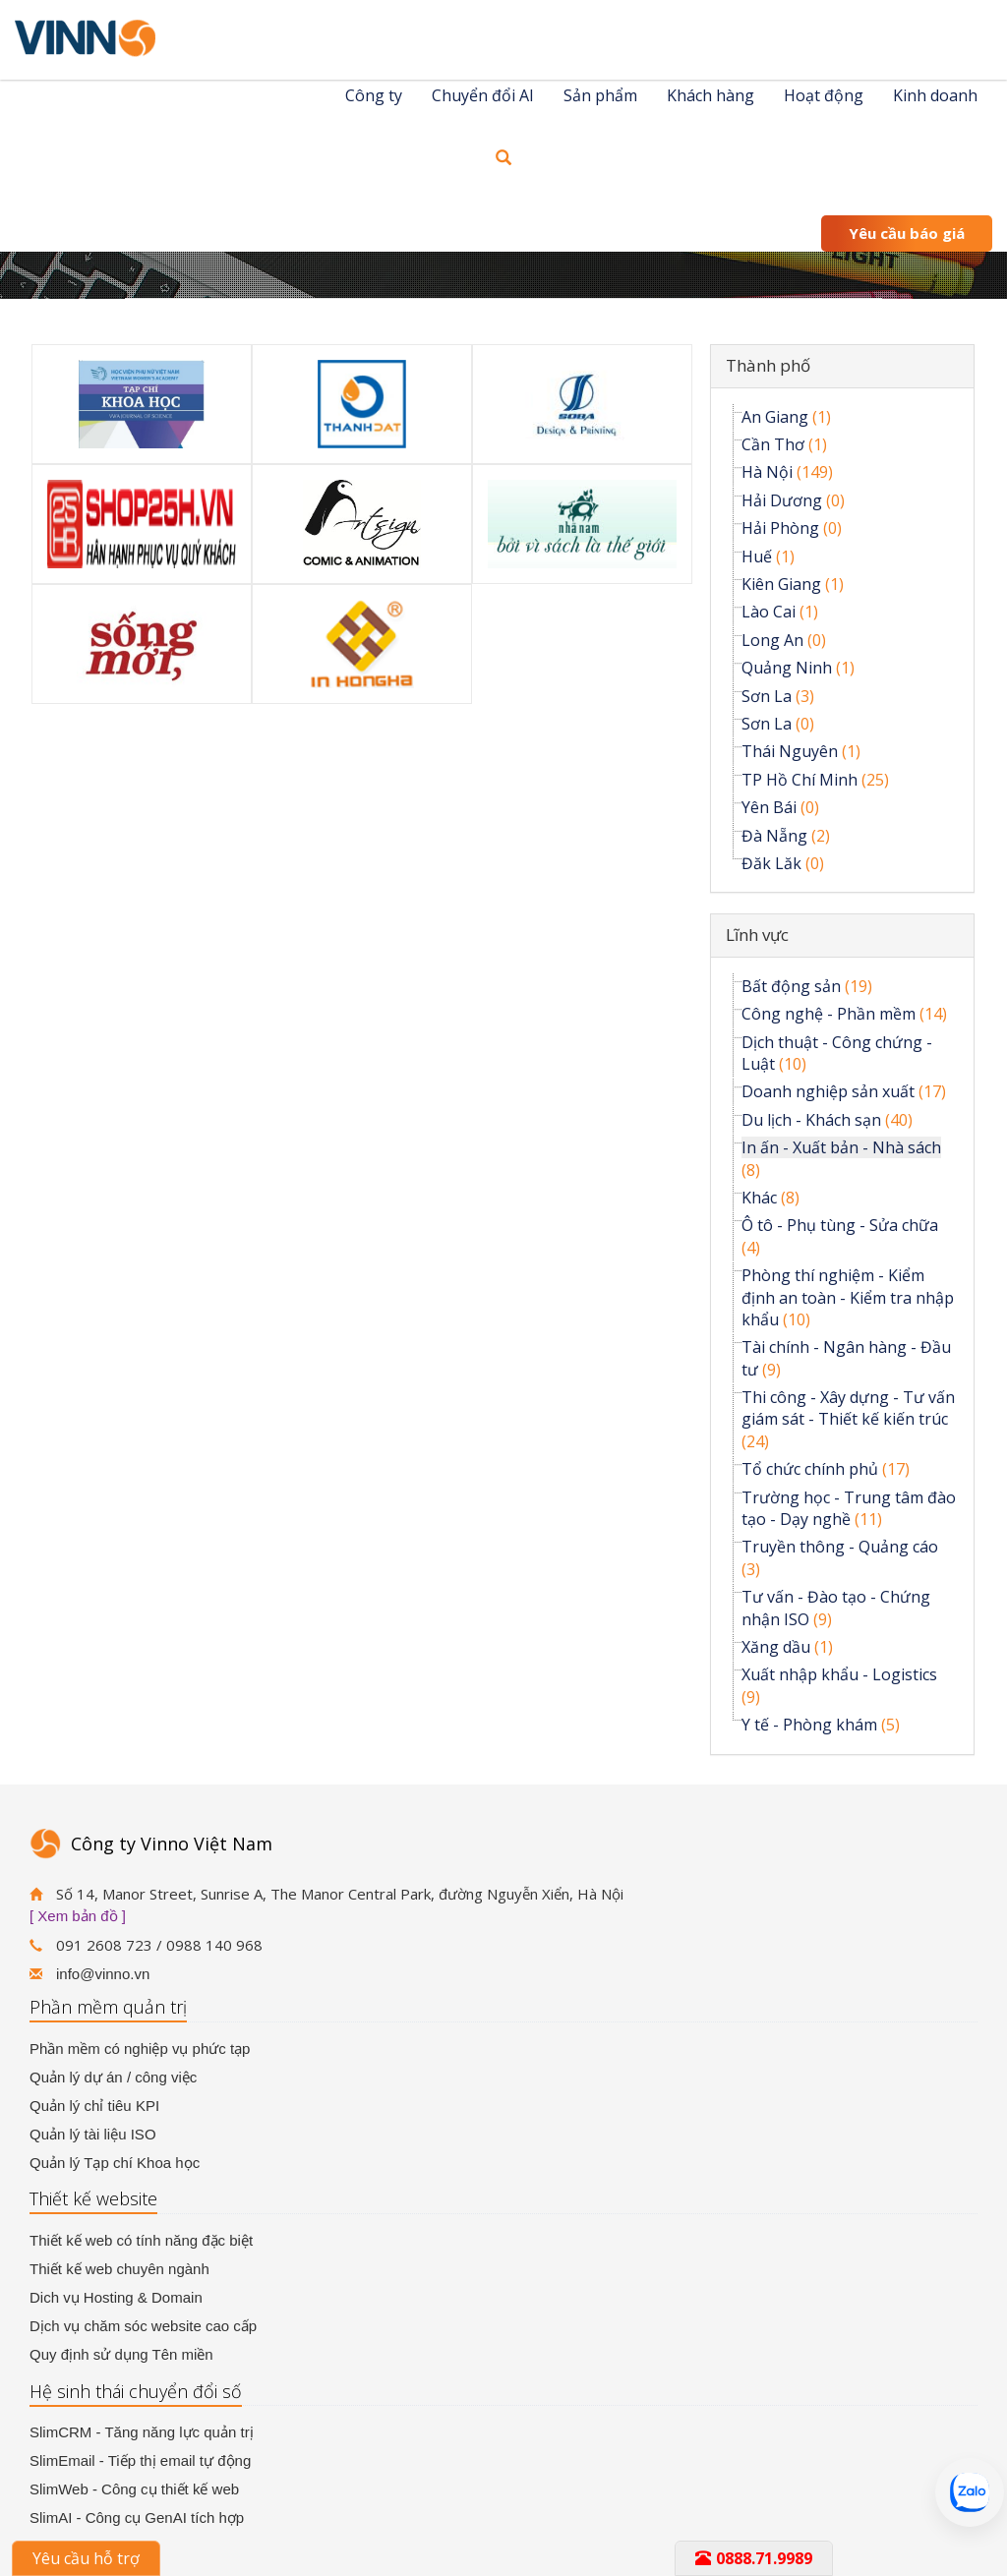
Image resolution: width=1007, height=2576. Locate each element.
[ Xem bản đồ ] (78, 1915)
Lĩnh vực (757, 934)
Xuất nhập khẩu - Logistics (839, 1674)
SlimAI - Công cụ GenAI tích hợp (137, 2517)
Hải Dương (781, 500)
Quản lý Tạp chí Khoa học (115, 2162)
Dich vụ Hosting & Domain (116, 2297)
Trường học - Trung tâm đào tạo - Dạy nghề (848, 1508)
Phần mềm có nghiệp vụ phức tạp (140, 2048)
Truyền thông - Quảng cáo (839, 1546)
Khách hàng (710, 95)
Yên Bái (769, 807)
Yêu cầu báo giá (907, 233)
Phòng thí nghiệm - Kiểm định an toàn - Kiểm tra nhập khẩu (847, 1297)
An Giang (774, 417)
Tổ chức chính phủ (809, 1469)
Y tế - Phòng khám (809, 1724)
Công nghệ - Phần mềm (828, 1014)
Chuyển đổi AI (483, 95)
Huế (756, 556)
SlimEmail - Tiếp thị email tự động (140, 2460)
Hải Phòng (780, 528)
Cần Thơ (772, 444)
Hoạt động (823, 95)
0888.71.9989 (753, 2558)
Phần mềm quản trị (108, 2007)
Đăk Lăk (771, 863)
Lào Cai (768, 611)
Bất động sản (791, 986)
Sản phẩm (600, 95)
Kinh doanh (935, 95)
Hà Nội (767, 472)
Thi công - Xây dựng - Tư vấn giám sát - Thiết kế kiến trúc (848, 1408)
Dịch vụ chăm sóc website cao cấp (143, 2325)
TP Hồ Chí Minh (799, 779)
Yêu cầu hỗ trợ (86, 2558)
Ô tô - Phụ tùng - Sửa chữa (839, 1225)
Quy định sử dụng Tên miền (121, 2354)
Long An (772, 640)
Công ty (373, 95)
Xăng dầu (775, 1647)
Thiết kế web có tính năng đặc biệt (141, 2240)
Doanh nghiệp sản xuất (828, 1091)
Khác (759, 1197)
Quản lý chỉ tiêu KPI (94, 2105)
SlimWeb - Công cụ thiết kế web (134, 2489)
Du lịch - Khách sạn (811, 1120)
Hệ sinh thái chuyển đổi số (136, 2391)
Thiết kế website (93, 2198)
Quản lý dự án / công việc (113, 2077)
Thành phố (768, 365)
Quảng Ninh (786, 667)
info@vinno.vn (102, 1973)
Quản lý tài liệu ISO (93, 2134)
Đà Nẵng (774, 836)
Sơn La (766, 696)
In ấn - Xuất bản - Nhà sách (841, 1147)
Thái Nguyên (789, 751)
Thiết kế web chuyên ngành (119, 2268)
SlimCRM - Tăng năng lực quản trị (142, 2432)
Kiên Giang (781, 584)
